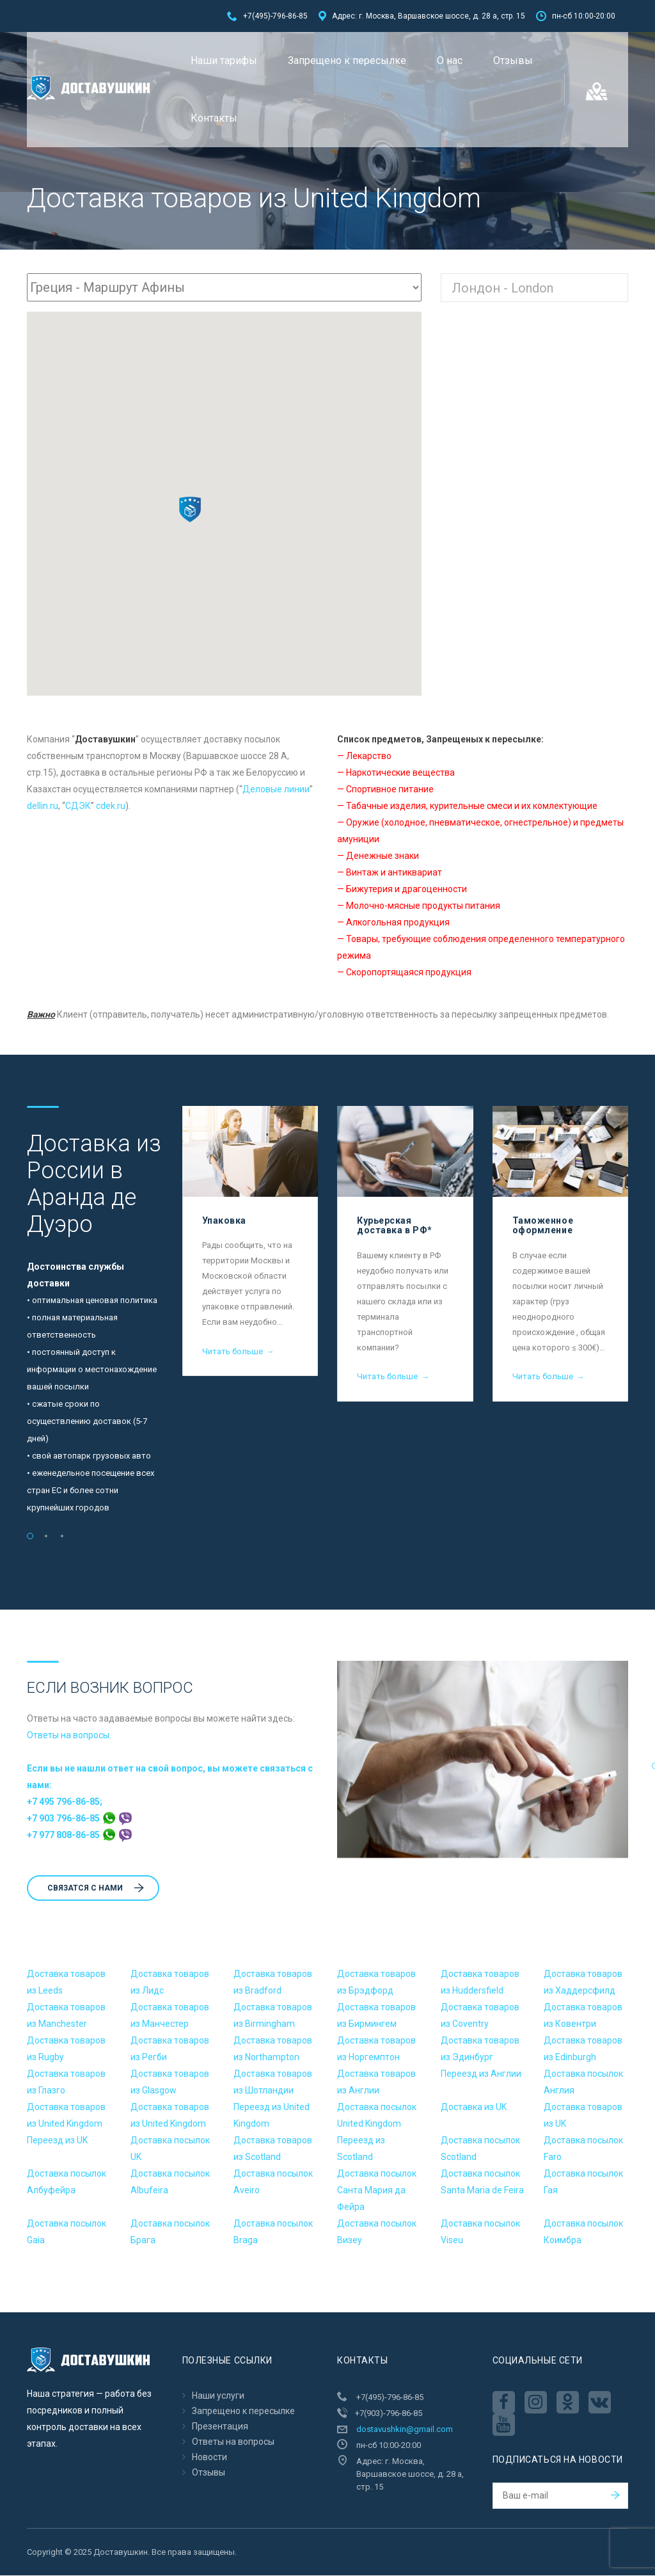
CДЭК (78, 806)
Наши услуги (218, 2396)
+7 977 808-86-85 (79, 1835)
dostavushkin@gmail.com (404, 2430)
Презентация (220, 2427)
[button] (190, 510)
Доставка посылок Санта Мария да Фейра (376, 2190)
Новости (209, 2457)
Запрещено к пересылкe (347, 60)
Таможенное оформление (543, 1226)
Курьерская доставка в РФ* (394, 1226)
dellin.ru (42, 806)
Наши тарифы (224, 60)
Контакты (214, 118)
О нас (449, 60)
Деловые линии (276, 790)
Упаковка (224, 1221)
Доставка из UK (474, 2107)
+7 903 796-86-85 (79, 1819)
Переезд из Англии (481, 2074)
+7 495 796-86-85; (64, 1802)
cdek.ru (110, 806)
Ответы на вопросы (68, 1736)
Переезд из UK (57, 2141)
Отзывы (513, 60)
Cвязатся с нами (95, 1888)
